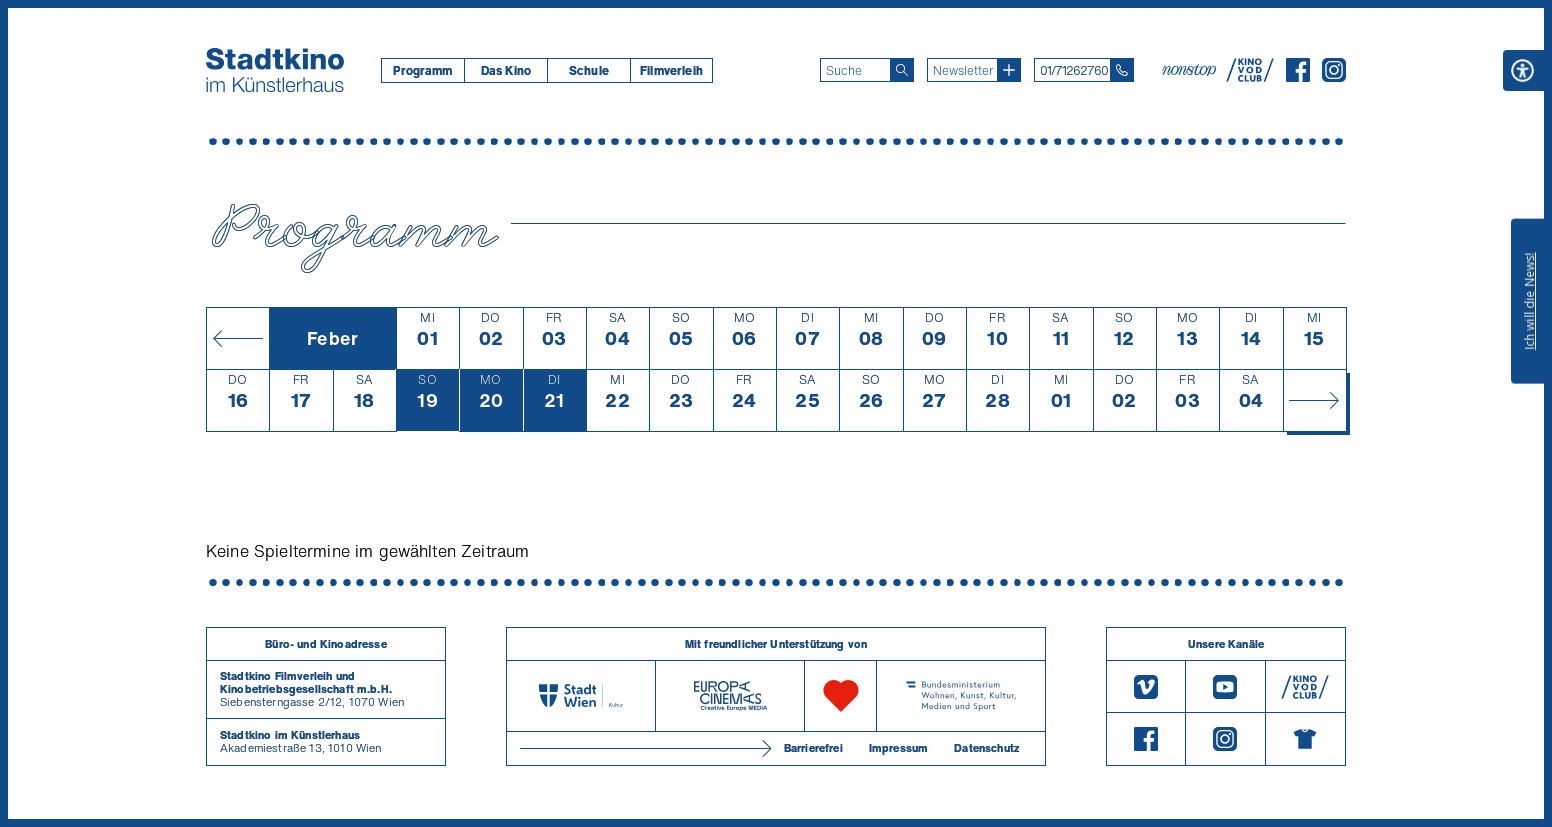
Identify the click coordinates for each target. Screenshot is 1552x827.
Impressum (898, 748)
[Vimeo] (1146, 686)
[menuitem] (422, 70)
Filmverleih (671, 70)
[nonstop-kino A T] (1191, 70)
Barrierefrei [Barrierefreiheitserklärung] (813, 748)
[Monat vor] (1314, 400)
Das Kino (506, 70)
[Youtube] (1225, 686)
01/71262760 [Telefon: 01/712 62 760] (1074, 70)
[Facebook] (1298, 76)
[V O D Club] (1250, 76)
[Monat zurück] (237, 338)
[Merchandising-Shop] (1305, 739)
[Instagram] (1334, 76)
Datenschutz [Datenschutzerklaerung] (986, 748)
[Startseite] (275, 70)
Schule (589, 70)
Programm (422, 70)
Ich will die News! (1529, 301)
